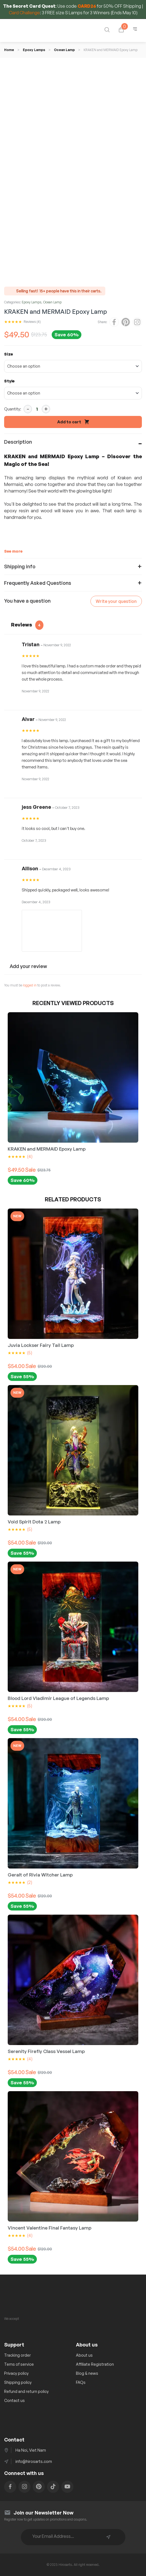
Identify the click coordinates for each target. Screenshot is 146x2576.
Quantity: (12, 409)
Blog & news (87, 2373)
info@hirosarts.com (33, 2461)
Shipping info (19, 566)
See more (13, 551)
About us (84, 2355)
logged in (30, 985)
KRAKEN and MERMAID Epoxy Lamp (47, 1149)
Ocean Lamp (64, 50)
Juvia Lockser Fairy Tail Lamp (41, 1345)
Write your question (116, 601)
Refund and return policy (26, 2391)
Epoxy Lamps (34, 50)
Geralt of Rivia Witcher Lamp (40, 1875)
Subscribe (108, 2537)
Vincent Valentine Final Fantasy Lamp (49, 2228)
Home (9, 50)
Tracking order (17, 2355)
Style (9, 381)
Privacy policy (16, 2373)
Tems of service (19, 2364)
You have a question (27, 601)
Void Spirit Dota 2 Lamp (34, 1522)
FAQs (81, 2382)
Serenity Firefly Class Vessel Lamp (46, 2051)
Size (8, 354)
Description (18, 442)
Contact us (14, 2400)
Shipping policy (18, 2382)
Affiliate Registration (95, 2364)
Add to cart (69, 421)
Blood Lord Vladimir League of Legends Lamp (58, 1698)
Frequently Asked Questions (37, 583)
